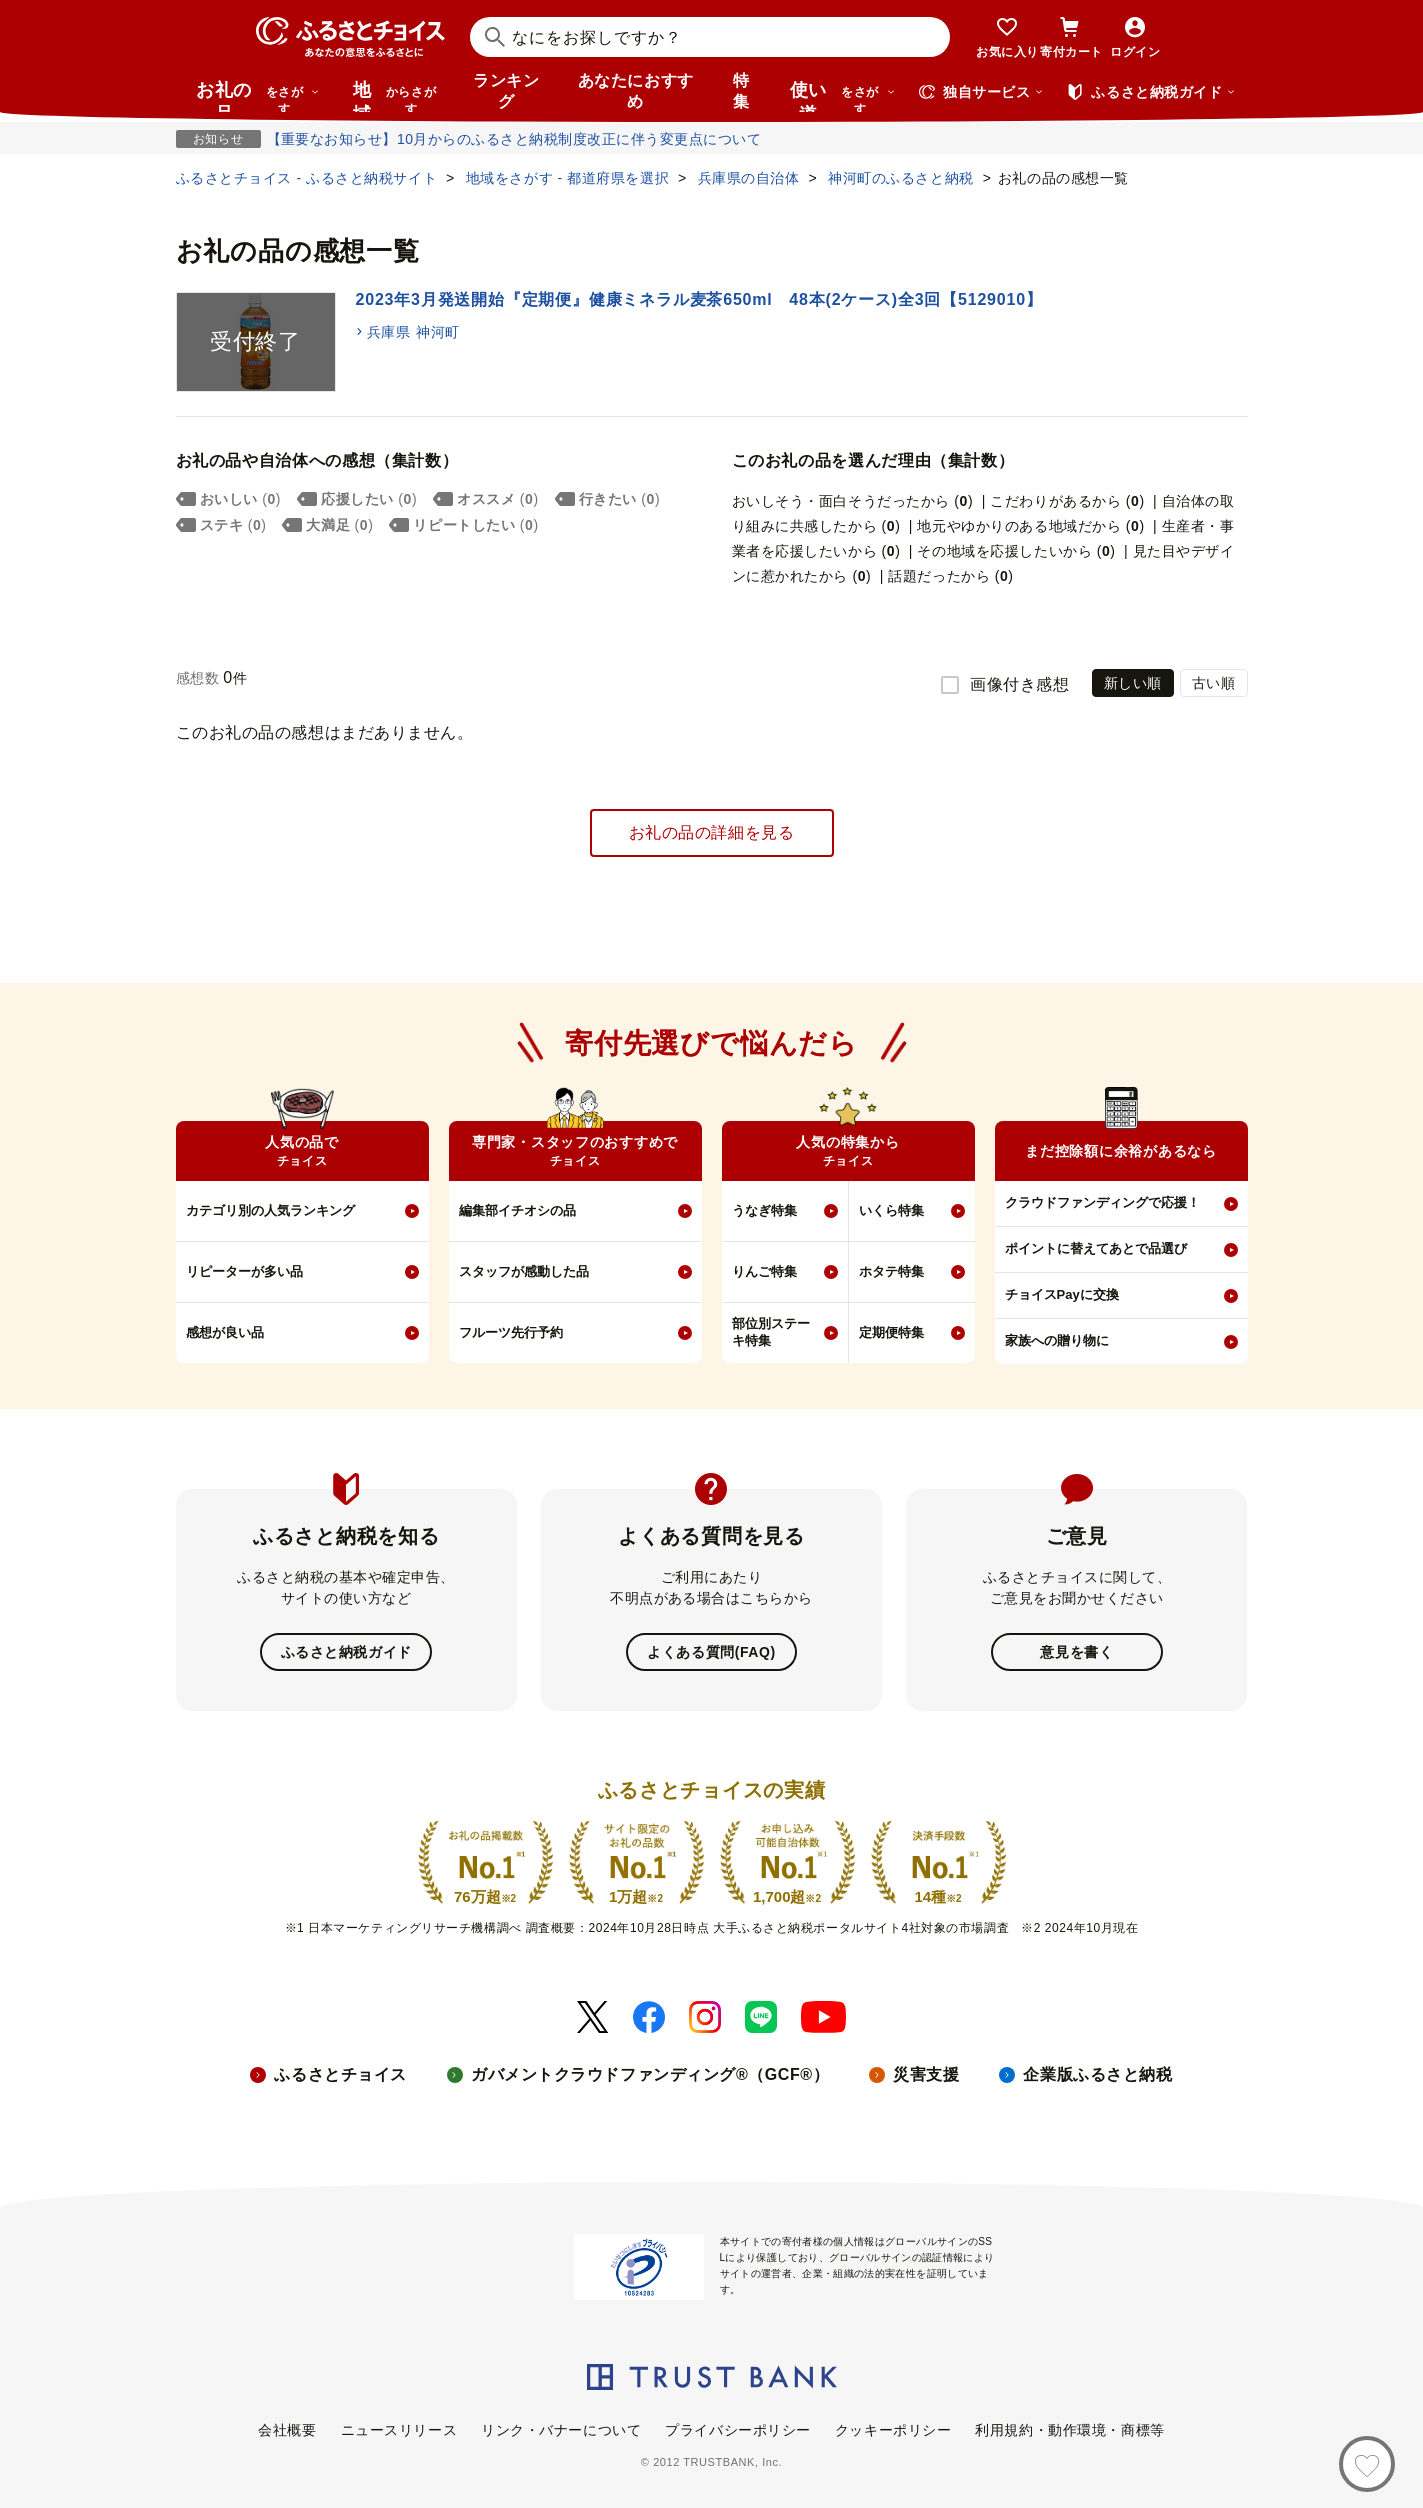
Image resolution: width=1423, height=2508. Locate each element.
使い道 (843, 96)
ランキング (506, 91)
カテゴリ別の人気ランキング (270, 1210)
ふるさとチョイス (340, 2074)
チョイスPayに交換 (1062, 1294)
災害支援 (926, 2074)
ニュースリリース (399, 2430)
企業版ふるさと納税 (1097, 2074)
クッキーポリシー (893, 2430)
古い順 (1214, 683)
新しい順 (1133, 683)
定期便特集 (891, 1332)
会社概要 (287, 2430)
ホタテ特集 (891, 1271)
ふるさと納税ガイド (346, 1652)
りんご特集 (764, 1271)
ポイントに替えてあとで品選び (1096, 1248)
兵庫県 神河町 (414, 332)
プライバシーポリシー (738, 2430)
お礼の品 (258, 96)
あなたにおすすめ (636, 91)
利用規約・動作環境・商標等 (1069, 2430)
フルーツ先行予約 (511, 1332)
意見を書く (1076, 1652)
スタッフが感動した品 (524, 1271)
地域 (397, 96)
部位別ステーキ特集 (771, 1332)
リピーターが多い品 (244, 1271)
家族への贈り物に (1057, 1340)
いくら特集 (891, 1210)
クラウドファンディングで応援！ (1102, 1202)
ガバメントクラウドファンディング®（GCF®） (650, 2074)
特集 (741, 91)
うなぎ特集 (764, 1210)
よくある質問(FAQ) (711, 1652)
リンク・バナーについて (561, 2430)
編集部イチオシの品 (517, 1210)
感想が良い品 (225, 1332)
